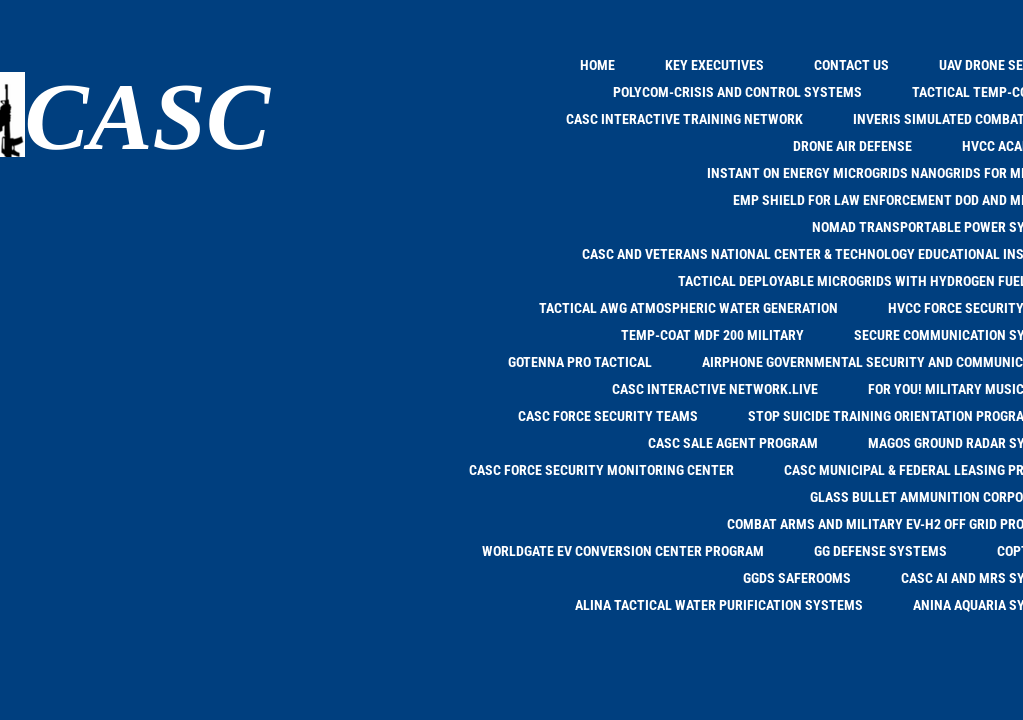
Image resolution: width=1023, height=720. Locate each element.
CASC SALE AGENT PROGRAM (733, 443)
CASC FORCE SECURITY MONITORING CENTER (601, 470)
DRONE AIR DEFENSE (852, 146)
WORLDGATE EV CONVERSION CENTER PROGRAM (623, 551)
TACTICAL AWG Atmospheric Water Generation (688, 308)
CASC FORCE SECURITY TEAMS (608, 416)
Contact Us (851, 65)
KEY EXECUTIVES (714, 65)
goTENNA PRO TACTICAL (580, 362)
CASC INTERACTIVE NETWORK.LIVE (715, 389)
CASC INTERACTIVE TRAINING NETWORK (684, 119)
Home (597, 65)
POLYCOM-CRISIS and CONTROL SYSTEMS (737, 92)
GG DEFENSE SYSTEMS (880, 551)
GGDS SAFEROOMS (797, 578)
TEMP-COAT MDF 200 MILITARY (712, 335)
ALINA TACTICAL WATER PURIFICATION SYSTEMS (719, 605)
